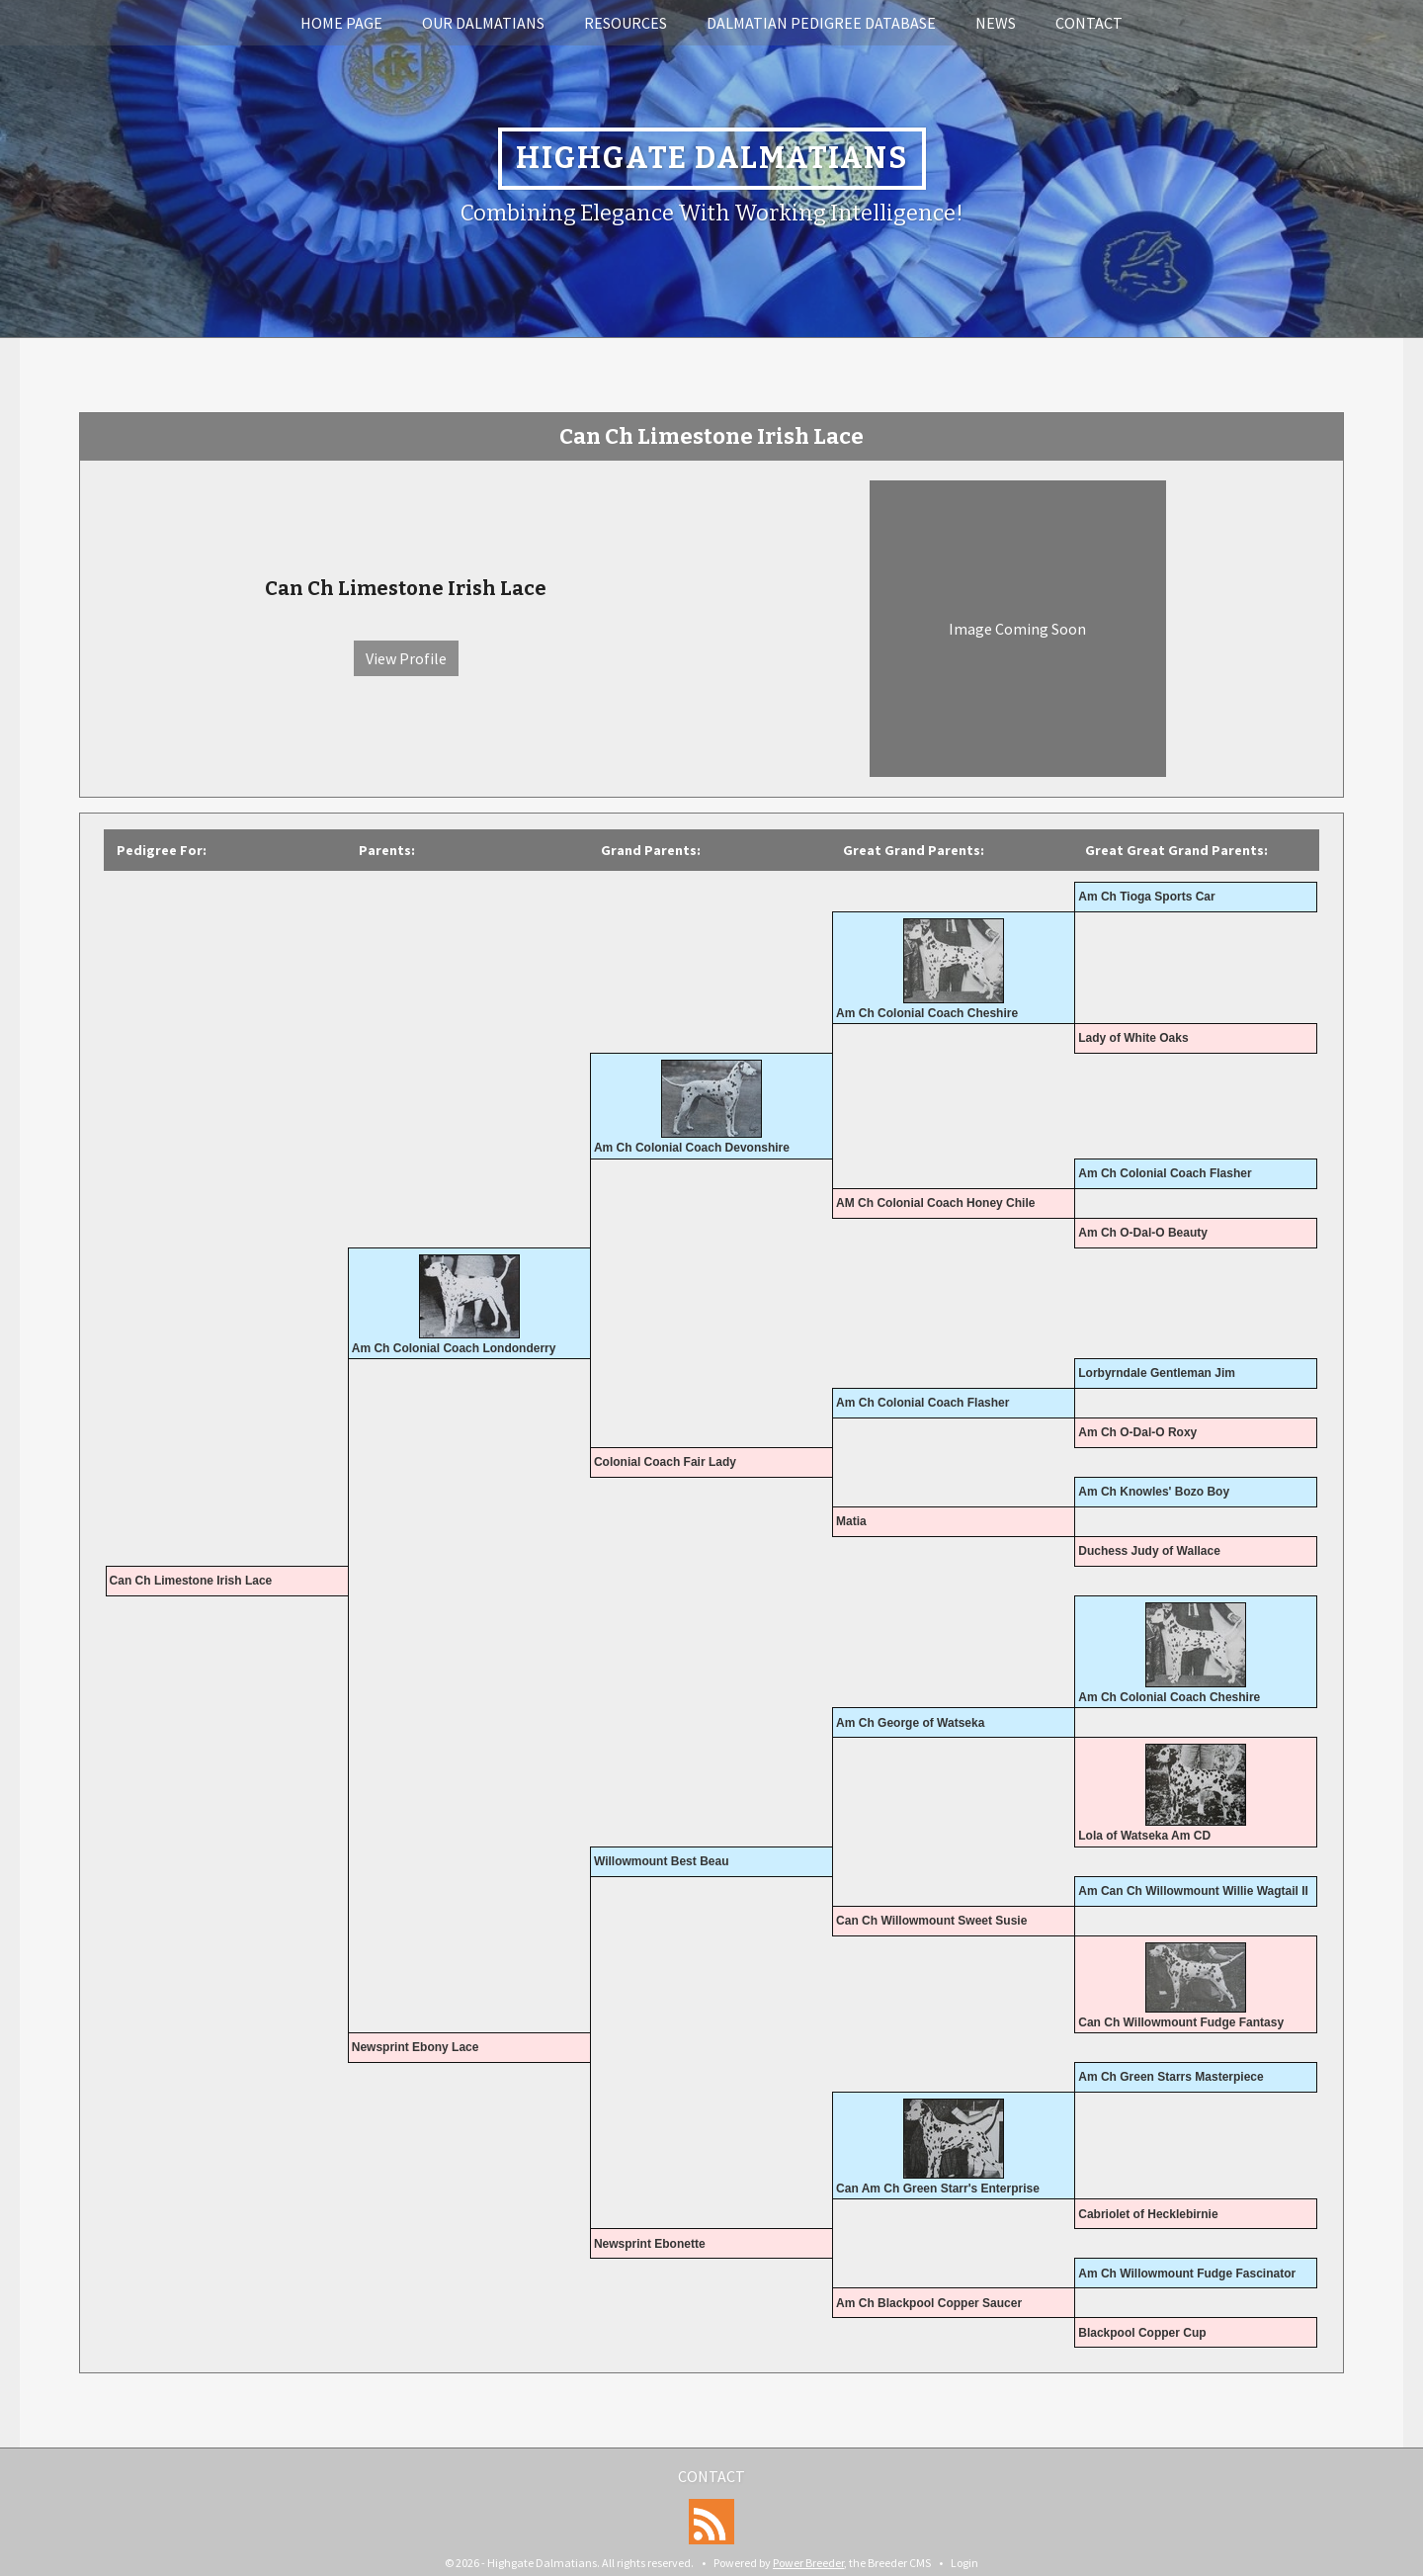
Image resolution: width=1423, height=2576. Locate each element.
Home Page (341, 23)
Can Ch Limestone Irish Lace (191, 1581)
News (995, 23)
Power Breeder (808, 2562)
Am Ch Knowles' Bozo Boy (1153, 1492)
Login (964, 2562)
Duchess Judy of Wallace (1149, 1551)
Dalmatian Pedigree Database (821, 23)
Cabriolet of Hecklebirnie (1147, 2214)
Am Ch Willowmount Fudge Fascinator (1187, 2273)
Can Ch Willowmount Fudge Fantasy (1181, 2022)
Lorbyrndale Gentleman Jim (1156, 1373)
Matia (851, 1521)
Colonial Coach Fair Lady (665, 1462)
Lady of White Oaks (1133, 1038)
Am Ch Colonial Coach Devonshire (692, 1148)
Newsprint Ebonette (650, 2244)
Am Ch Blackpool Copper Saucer (929, 2303)
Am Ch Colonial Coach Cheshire (927, 1013)
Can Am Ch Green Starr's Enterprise (938, 2188)
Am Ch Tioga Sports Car (1146, 896)
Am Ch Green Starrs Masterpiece (1170, 2077)
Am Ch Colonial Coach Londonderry (454, 1348)
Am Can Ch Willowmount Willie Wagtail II (1193, 1891)
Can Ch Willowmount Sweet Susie (931, 1921)
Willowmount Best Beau (661, 1861)
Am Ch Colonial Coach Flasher (1164, 1173)
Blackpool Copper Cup (1142, 2333)
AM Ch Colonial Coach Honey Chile (935, 1203)
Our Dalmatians (483, 23)
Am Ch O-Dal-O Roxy (1137, 1432)
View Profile (406, 658)
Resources (625, 23)
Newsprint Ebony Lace (415, 2047)
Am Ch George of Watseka (910, 1723)
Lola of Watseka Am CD (1144, 1836)
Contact (1089, 23)
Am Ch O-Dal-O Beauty (1143, 1233)
